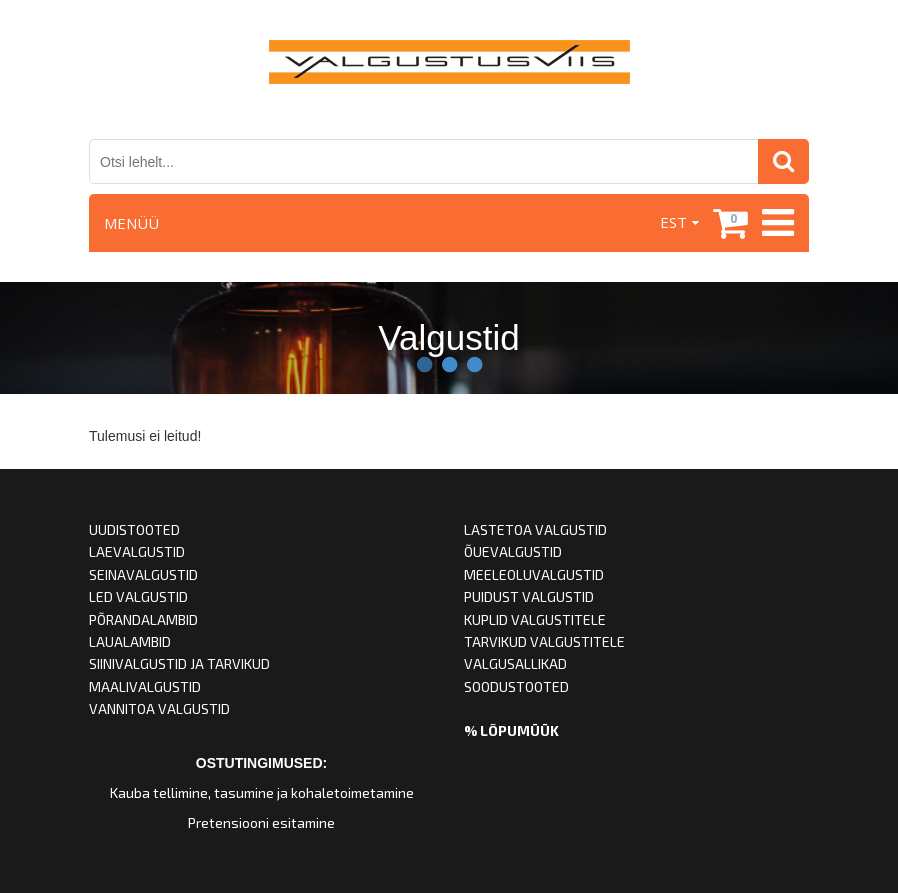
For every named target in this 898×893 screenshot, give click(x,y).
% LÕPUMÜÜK (511, 730)
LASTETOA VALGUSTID (535, 529)
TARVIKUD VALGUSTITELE (544, 641)
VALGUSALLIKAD (515, 663)
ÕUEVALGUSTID (513, 551)
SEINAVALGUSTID (143, 574)
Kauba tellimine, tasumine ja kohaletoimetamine (262, 792)
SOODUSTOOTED (516, 686)
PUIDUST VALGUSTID (529, 596)
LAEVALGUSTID (137, 551)
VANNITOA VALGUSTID (159, 708)
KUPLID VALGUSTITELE (535, 619)
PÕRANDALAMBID (143, 619)
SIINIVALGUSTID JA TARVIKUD (179, 663)
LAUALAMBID (130, 641)
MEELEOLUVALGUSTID (534, 574)
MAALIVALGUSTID (145, 686)
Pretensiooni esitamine (261, 822)
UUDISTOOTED (134, 529)
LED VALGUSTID (138, 596)
